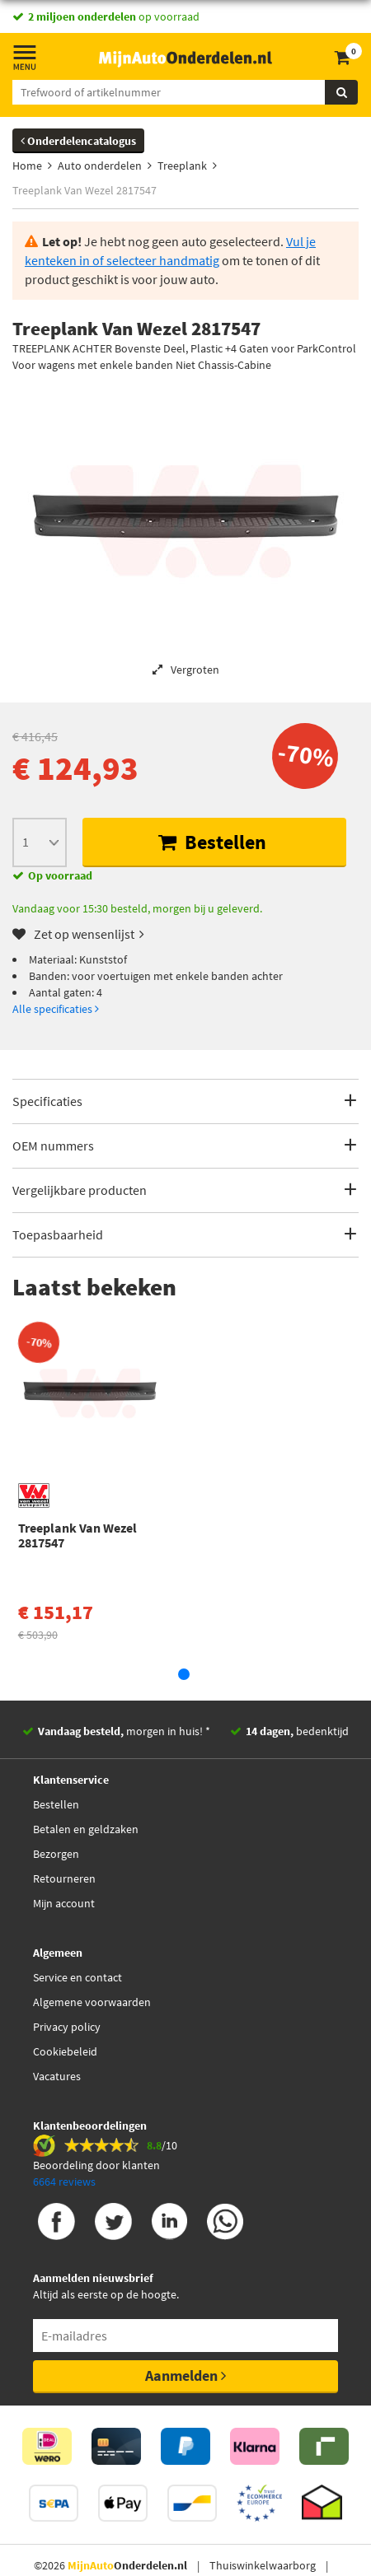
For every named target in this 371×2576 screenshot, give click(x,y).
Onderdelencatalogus (78, 140)
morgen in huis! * (124, 1731)
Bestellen (212, 842)
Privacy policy (67, 2026)
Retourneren (64, 1878)
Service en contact (77, 1977)
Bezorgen (56, 1853)
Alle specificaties (55, 1008)
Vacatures (57, 2076)
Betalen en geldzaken (86, 1829)
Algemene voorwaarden (92, 2002)
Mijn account (64, 1903)
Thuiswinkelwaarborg (262, 2565)
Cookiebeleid (65, 2051)
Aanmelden (185, 2375)
